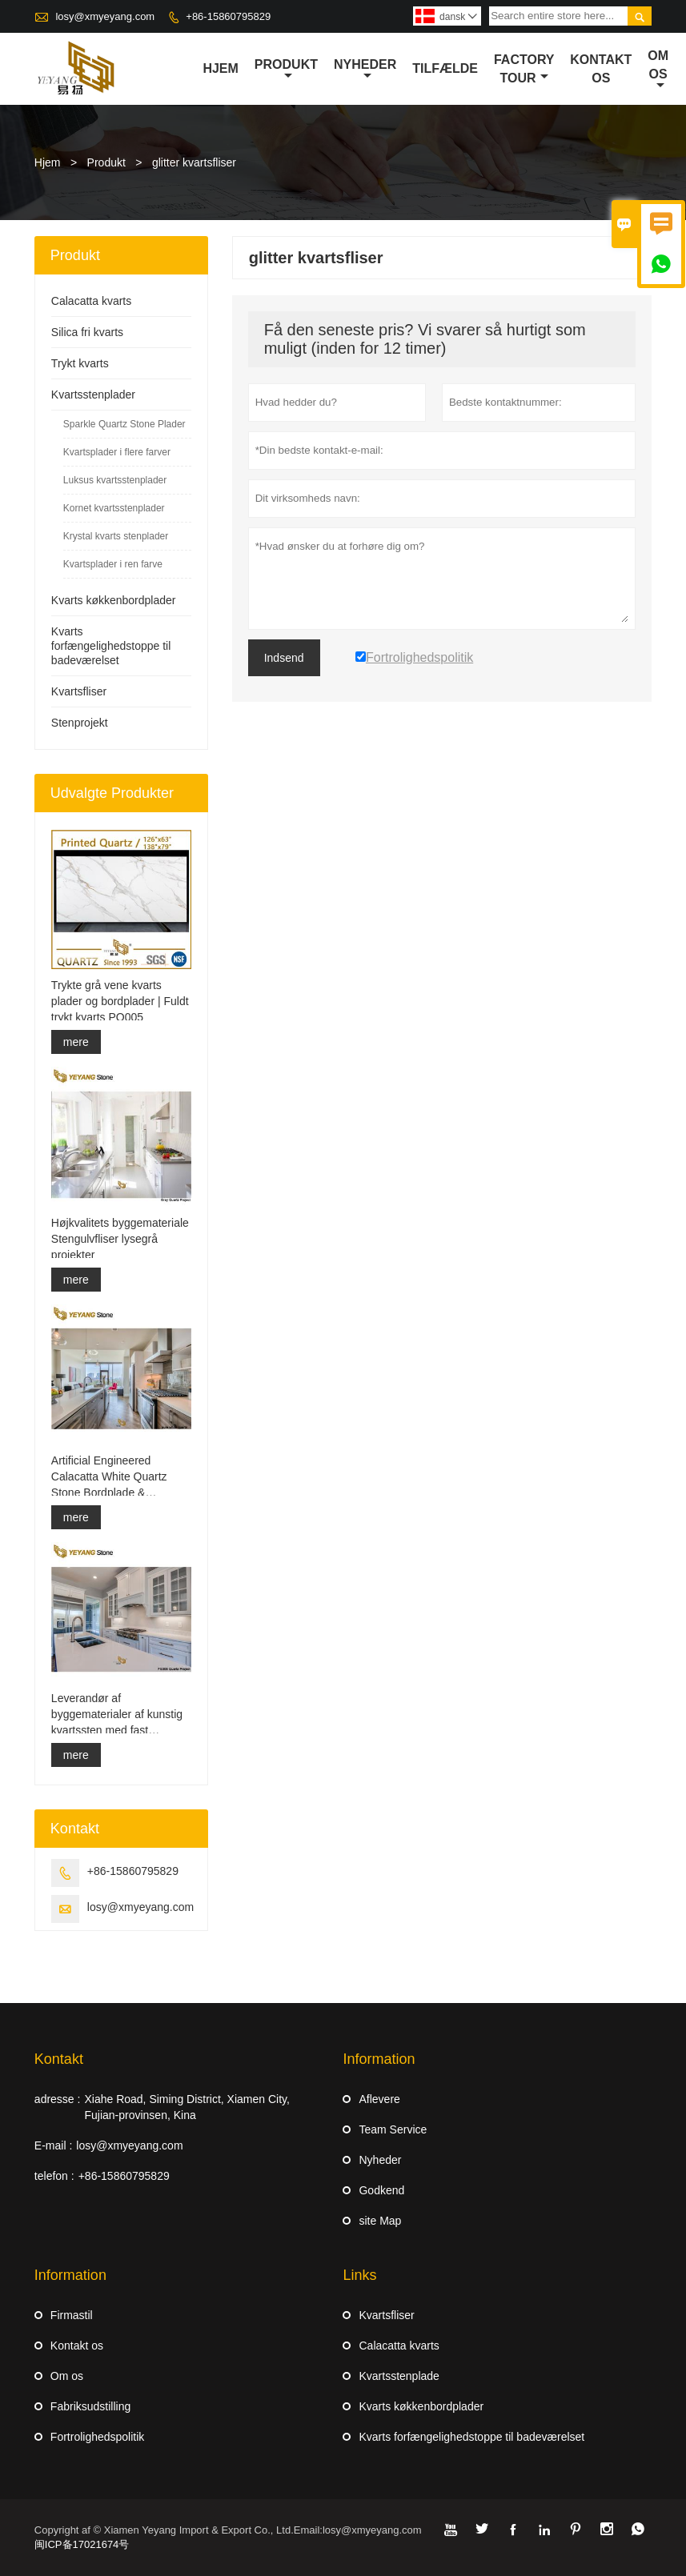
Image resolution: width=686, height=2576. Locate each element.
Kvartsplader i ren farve (112, 564)
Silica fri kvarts (87, 332)
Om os (658, 70)
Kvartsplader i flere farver (116, 452)
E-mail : (53, 2145)
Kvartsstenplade (399, 2376)
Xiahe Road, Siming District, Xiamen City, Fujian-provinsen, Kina (187, 2107)
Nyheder (365, 70)
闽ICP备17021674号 (82, 2544)
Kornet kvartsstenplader (114, 508)
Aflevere (379, 2099)
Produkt (286, 70)
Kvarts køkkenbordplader (113, 600)
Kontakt (58, 2059)
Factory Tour (524, 69)
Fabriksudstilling (90, 2406)
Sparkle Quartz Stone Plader (124, 424)
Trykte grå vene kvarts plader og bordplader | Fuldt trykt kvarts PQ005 (120, 1001)
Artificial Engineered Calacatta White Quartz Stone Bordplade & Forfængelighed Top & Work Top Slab (121, 1477)
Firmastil (71, 2315)
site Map (380, 2220)
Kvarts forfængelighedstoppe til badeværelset (110, 646)
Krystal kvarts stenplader (115, 536)
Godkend (381, 2190)
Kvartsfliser (78, 691)
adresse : (57, 2099)
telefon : (54, 2175)
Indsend (284, 657)
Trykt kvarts (80, 363)
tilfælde (445, 68)
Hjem (220, 68)
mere (76, 1042)
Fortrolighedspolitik (97, 2436)
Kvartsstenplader (93, 394)
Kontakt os (76, 2345)
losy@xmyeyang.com (104, 16)
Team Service (393, 2129)
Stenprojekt (79, 722)
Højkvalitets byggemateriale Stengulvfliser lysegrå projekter (120, 1238)
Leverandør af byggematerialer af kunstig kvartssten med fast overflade (117, 1715)
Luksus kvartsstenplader (114, 480)
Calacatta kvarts (91, 300)
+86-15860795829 (228, 16)
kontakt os (601, 69)
